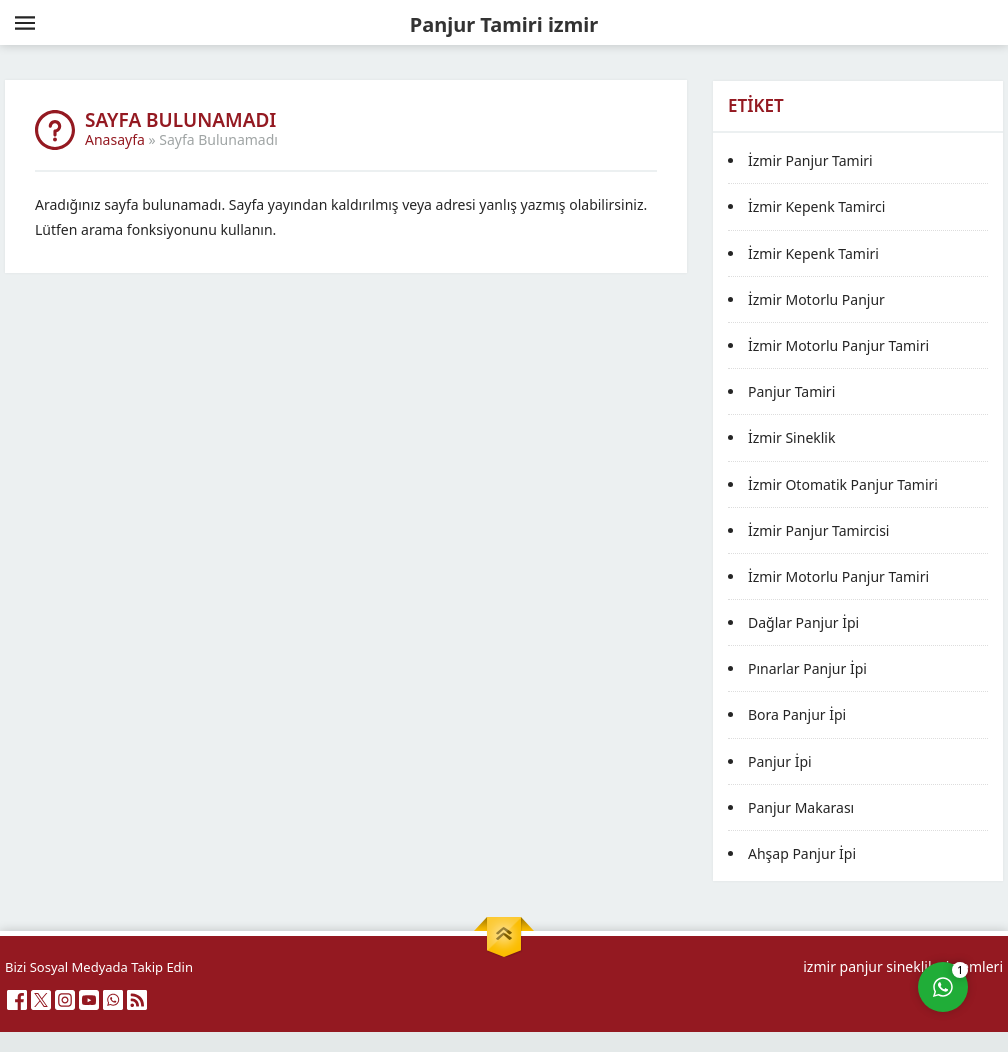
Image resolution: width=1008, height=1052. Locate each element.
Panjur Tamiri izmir (504, 24)
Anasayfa (115, 139)
